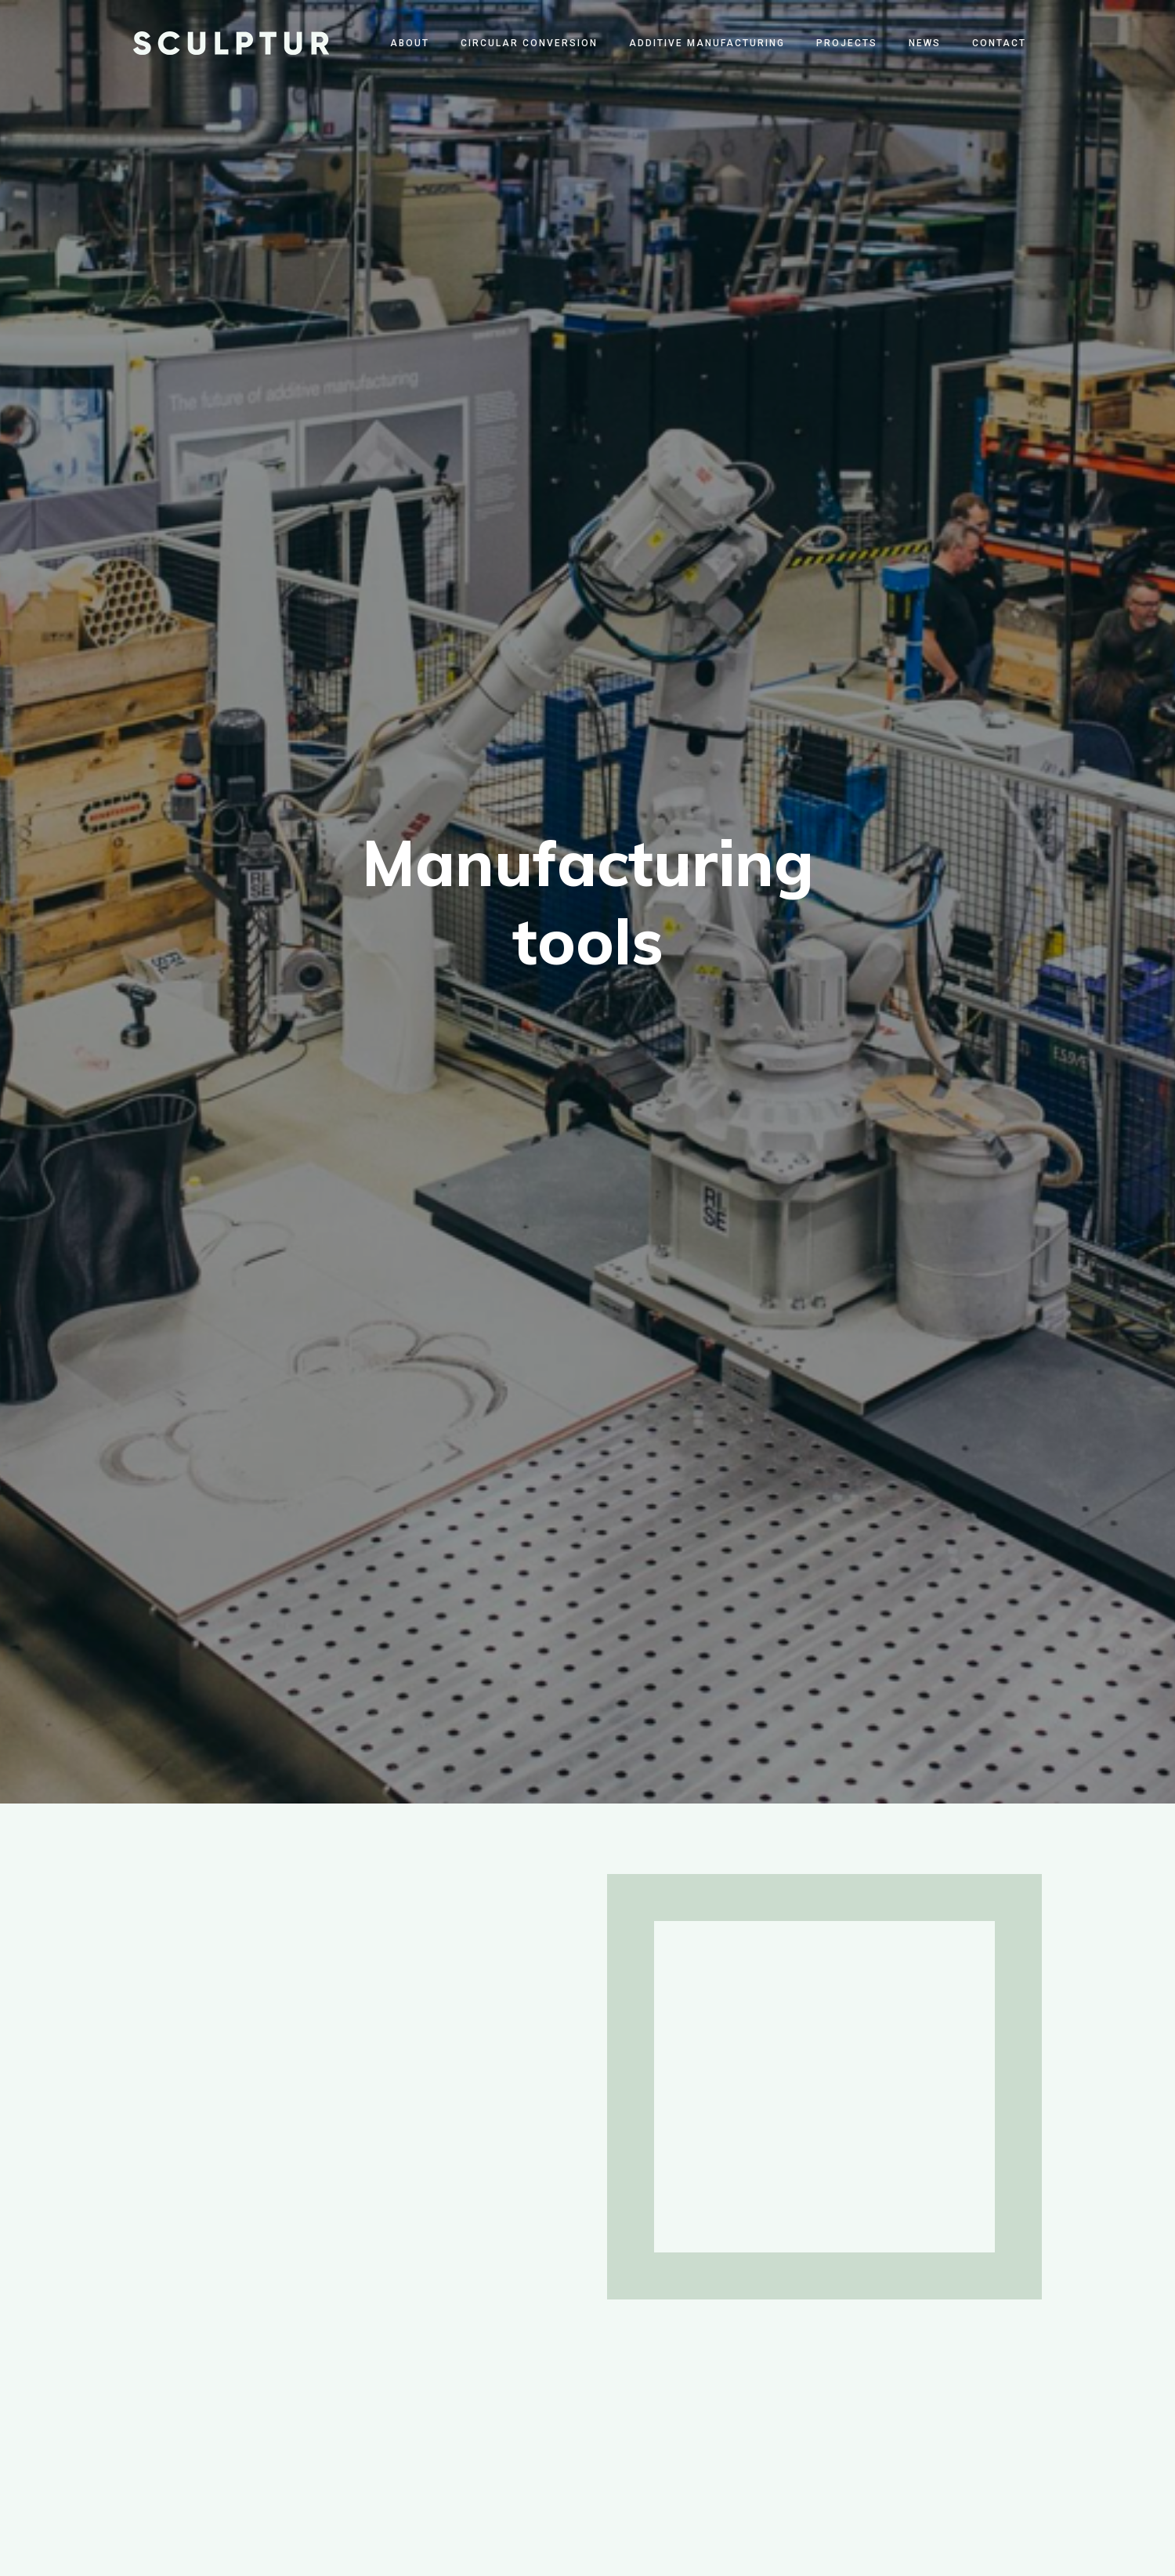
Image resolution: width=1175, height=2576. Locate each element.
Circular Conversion (529, 43)
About (409, 43)
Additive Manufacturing (707, 43)
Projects (846, 43)
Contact (999, 43)
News (925, 43)
